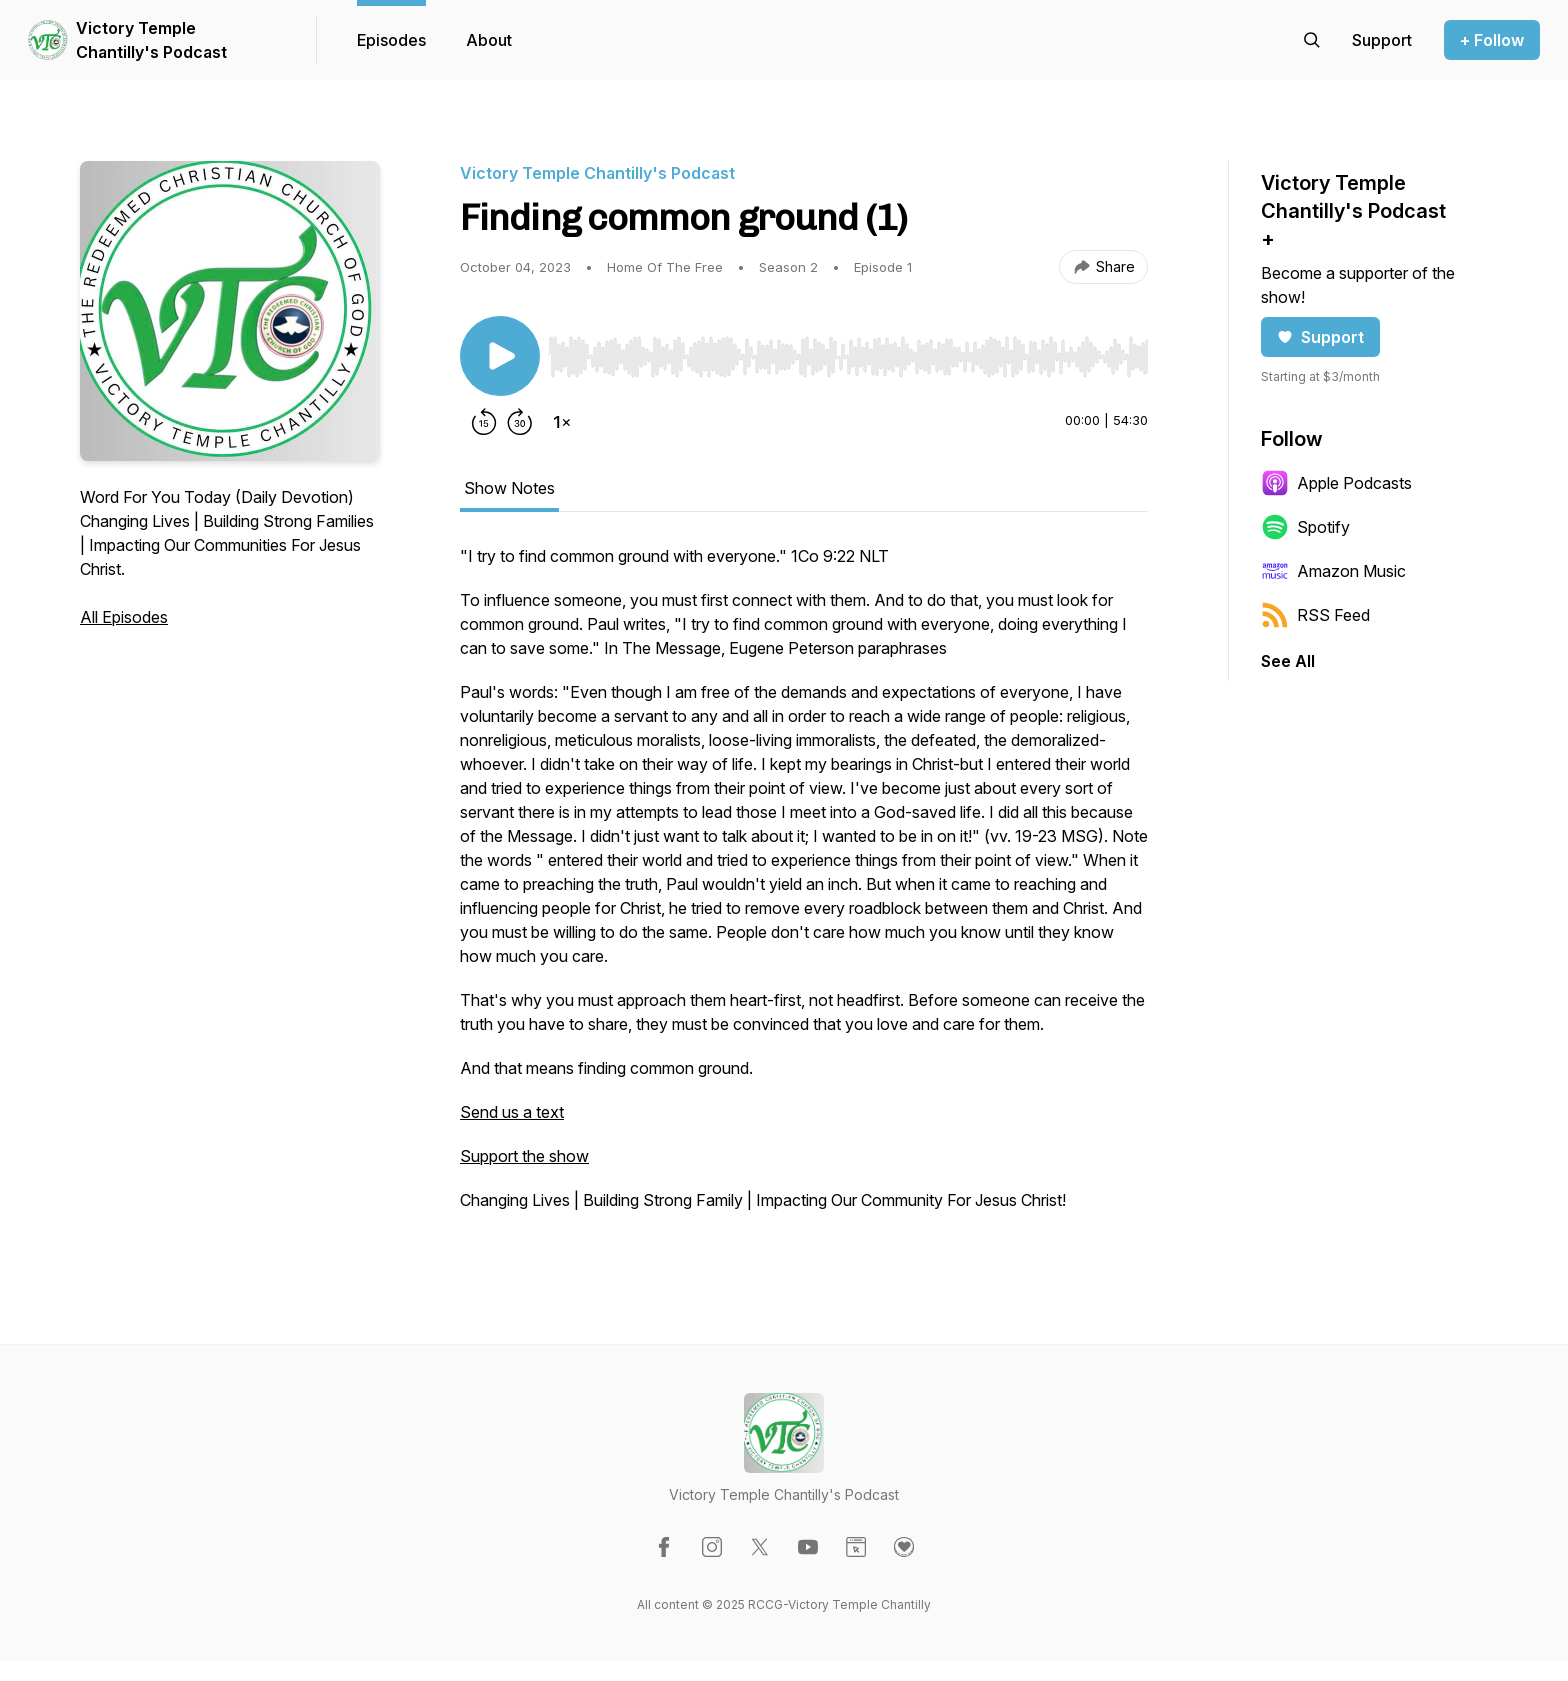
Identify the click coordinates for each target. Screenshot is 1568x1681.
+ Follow (1492, 40)
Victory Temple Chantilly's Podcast (151, 40)
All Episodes (124, 617)
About (489, 40)
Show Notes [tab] (509, 488)
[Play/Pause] (500, 356)
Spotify (1305, 527)
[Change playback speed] (562, 422)
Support (1320, 337)
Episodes (391, 40)
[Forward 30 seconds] (520, 422)
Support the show (524, 1156)
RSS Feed (1315, 615)
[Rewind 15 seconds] (484, 422)
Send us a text (512, 1112)
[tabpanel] (804, 888)
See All (1288, 661)
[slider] (848, 357)
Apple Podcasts (1336, 483)
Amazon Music (1333, 571)
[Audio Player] (848, 351)
